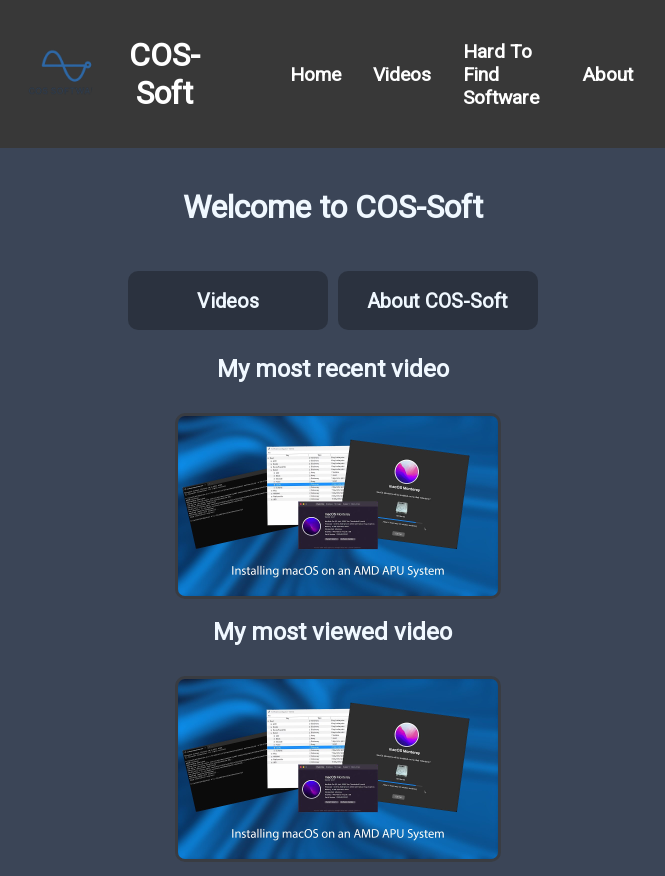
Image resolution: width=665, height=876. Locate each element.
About (607, 74)
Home (315, 74)
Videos (402, 74)
